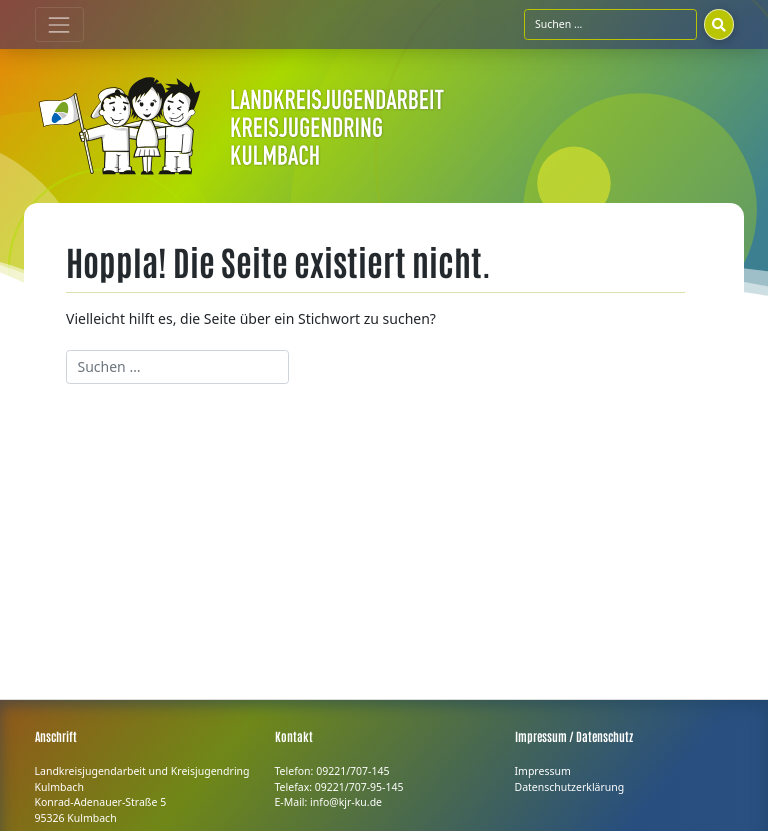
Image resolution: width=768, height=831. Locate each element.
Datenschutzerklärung (570, 787)
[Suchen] (719, 24)
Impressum (543, 771)
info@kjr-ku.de (346, 802)
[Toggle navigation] (59, 24)
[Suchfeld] (610, 24)
